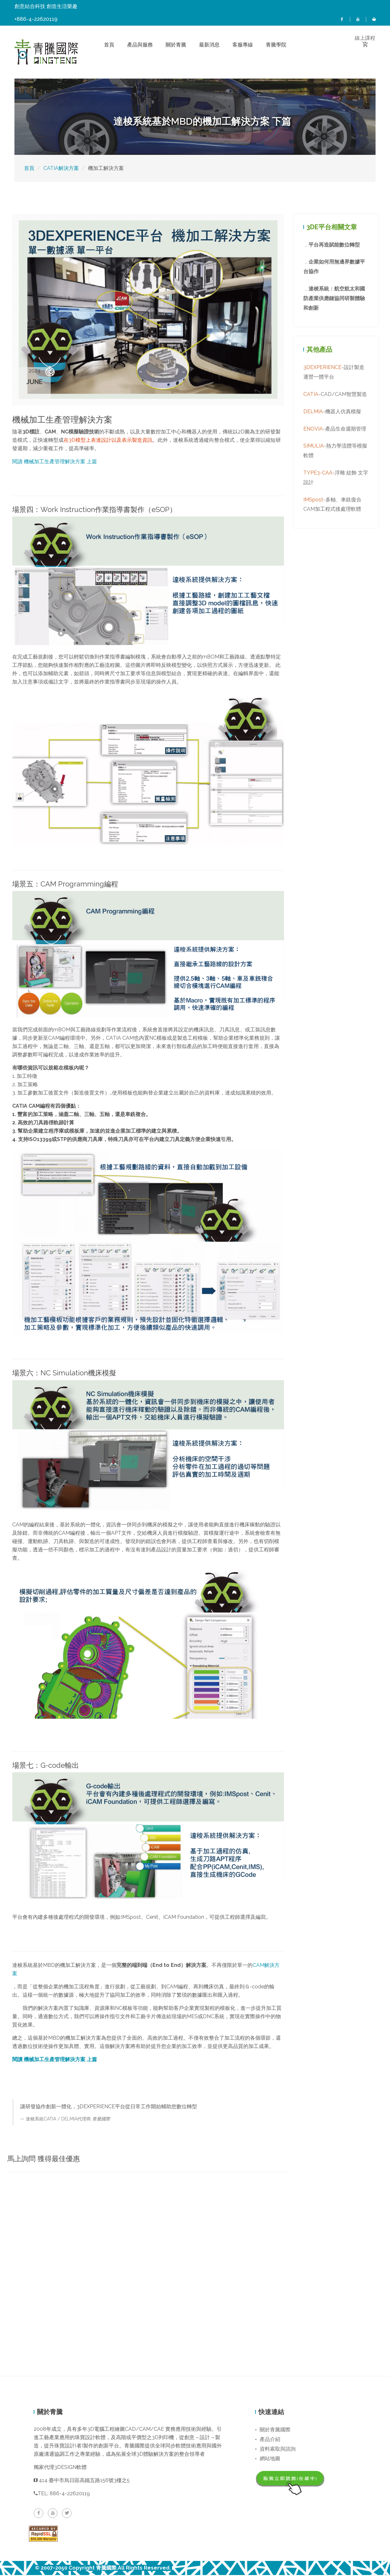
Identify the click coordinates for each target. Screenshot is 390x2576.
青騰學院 (276, 45)
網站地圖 (267, 2459)
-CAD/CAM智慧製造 (335, 395)
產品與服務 (140, 45)
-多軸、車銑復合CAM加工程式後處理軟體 (332, 506)
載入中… (148, 2263)
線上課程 (374, 19)
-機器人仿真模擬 (332, 413)
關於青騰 (176, 45)
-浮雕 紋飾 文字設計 (335, 479)
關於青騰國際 (272, 2431)
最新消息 (209, 45)
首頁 (109, 45)
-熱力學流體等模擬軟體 (335, 452)
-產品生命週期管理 (334, 430)
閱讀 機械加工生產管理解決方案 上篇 (54, 462)
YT (358, 19)
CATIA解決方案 (61, 169)
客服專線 (242, 45)
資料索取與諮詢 (275, 2450)
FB (342, 19)
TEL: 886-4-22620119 (62, 2494)
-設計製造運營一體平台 (333, 373)
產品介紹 (267, 2440)
